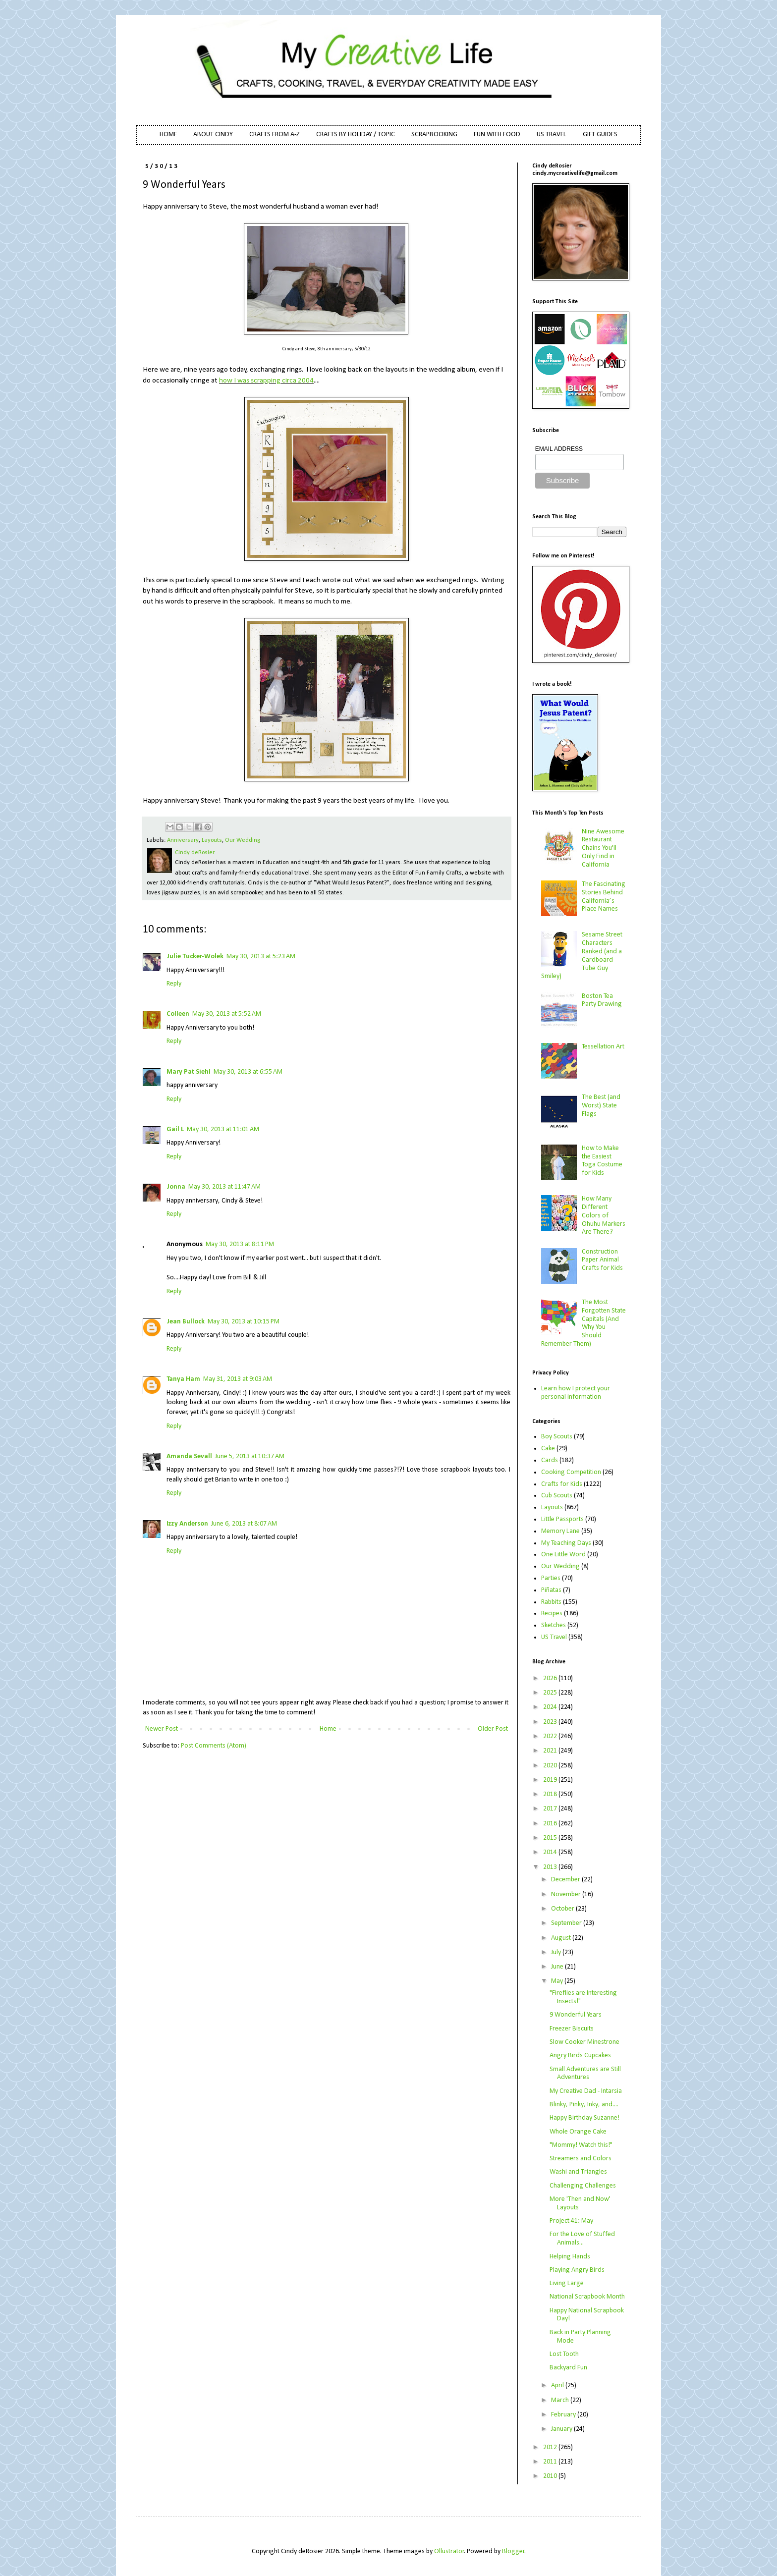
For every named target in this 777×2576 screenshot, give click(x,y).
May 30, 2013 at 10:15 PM (243, 1321)
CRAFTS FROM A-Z (274, 134)
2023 (550, 1722)
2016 (550, 1823)
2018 (550, 1794)
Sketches (553, 1625)
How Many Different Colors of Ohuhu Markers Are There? (603, 1215)
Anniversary (183, 840)
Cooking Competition (571, 1472)
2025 (550, 1693)
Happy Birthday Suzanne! (584, 2118)
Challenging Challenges (583, 2186)
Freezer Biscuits (572, 2028)
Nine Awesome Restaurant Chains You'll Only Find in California (603, 848)
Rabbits (551, 1602)
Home (328, 1729)
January (562, 2429)
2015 (550, 1838)
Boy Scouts (556, 1436)
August (561, 1938)
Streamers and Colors (580, 2158)
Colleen (177, 1014)
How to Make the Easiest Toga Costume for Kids (602, 1161)
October (563, 1909)
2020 (550, 1765)
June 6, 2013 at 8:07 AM (244, 1524)
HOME (168, 134)
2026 (550, 1678)
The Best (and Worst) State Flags (601, 1106)
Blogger (513, 2551)
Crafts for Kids (561, 1484)
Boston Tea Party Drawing (602, 1000)
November (566, 1894)
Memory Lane (560, 1531)
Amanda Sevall (189, 1456)
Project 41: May (571, 2221)
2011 (550, 2462)
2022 (550, 1736)
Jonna (175, 1187)
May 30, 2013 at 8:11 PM (240, 1244)
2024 (550, 1707)
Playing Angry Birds (577, 2270)
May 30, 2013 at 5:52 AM (226, 1014)
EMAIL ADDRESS (559, 448)
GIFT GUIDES (600, 134)
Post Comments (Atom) (213, 1746)
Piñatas (551, 1590)
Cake (548, 1448)
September (567, 1923)
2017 (550, 1808)
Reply (173, 983)
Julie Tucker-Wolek (194, 956)
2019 (550, 1780)
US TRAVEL (551, 134)
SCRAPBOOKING (434, 134)
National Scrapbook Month (587, 2297)
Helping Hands (570, 2256)
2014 (550, 1852)
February (564, 2414)
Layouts (212, 840)
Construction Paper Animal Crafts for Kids (602, 1260)
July (556, 1952)
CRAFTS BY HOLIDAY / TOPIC (355, 134)
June (558, 1967)
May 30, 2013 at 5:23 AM (260, 956)
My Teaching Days (566, 1543)
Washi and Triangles (578, 2172)
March (560, 2400)
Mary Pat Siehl (188, 1072)
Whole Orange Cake (578, 2132)
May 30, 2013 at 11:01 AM (223, 1129)
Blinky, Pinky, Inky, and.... (584, 2104)
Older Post (493, 1729)
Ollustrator (449, 2551)
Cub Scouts (556, 1495)
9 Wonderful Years (576, 2015)
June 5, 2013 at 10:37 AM (249, 1456)
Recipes (551, 1613)
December (566, 1879)
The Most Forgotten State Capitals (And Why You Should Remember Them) (583, 1323)
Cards (549, 1460)
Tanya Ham (183, 1379)
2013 (550, 1867)
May (557, 1981)
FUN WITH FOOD (497, 134)
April (558, 2385)
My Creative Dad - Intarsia (586, 2091)
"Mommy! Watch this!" (581, 2145)
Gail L (175, 1129)
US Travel (554, 1637)
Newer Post (161, 1729)
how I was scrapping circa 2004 (266, 380)
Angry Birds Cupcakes (580, 2055)
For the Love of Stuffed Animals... (582, 2239)
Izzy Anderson (187, 1524)
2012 (550, 2447)
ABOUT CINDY (213, 134)
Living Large (567, 2283)
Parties (550, 1578)
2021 (550, 1750)
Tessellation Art (603, 1046)
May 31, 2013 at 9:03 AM (237, 1379)
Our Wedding (242, 840)
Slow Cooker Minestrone (584, 2042)
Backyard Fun (568, 2367)
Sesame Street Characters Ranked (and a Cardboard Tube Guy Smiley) (582, 955)
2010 (550, 2476)
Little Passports (562, 1519)
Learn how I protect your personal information (575, 1393)
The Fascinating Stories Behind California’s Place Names (603, 896)
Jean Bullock (185, 1321)
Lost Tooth (564, 2354)
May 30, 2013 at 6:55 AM (248, 1072)
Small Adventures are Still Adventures (585, 2074)
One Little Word (563, 1554)
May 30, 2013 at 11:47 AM (224, 1187)
